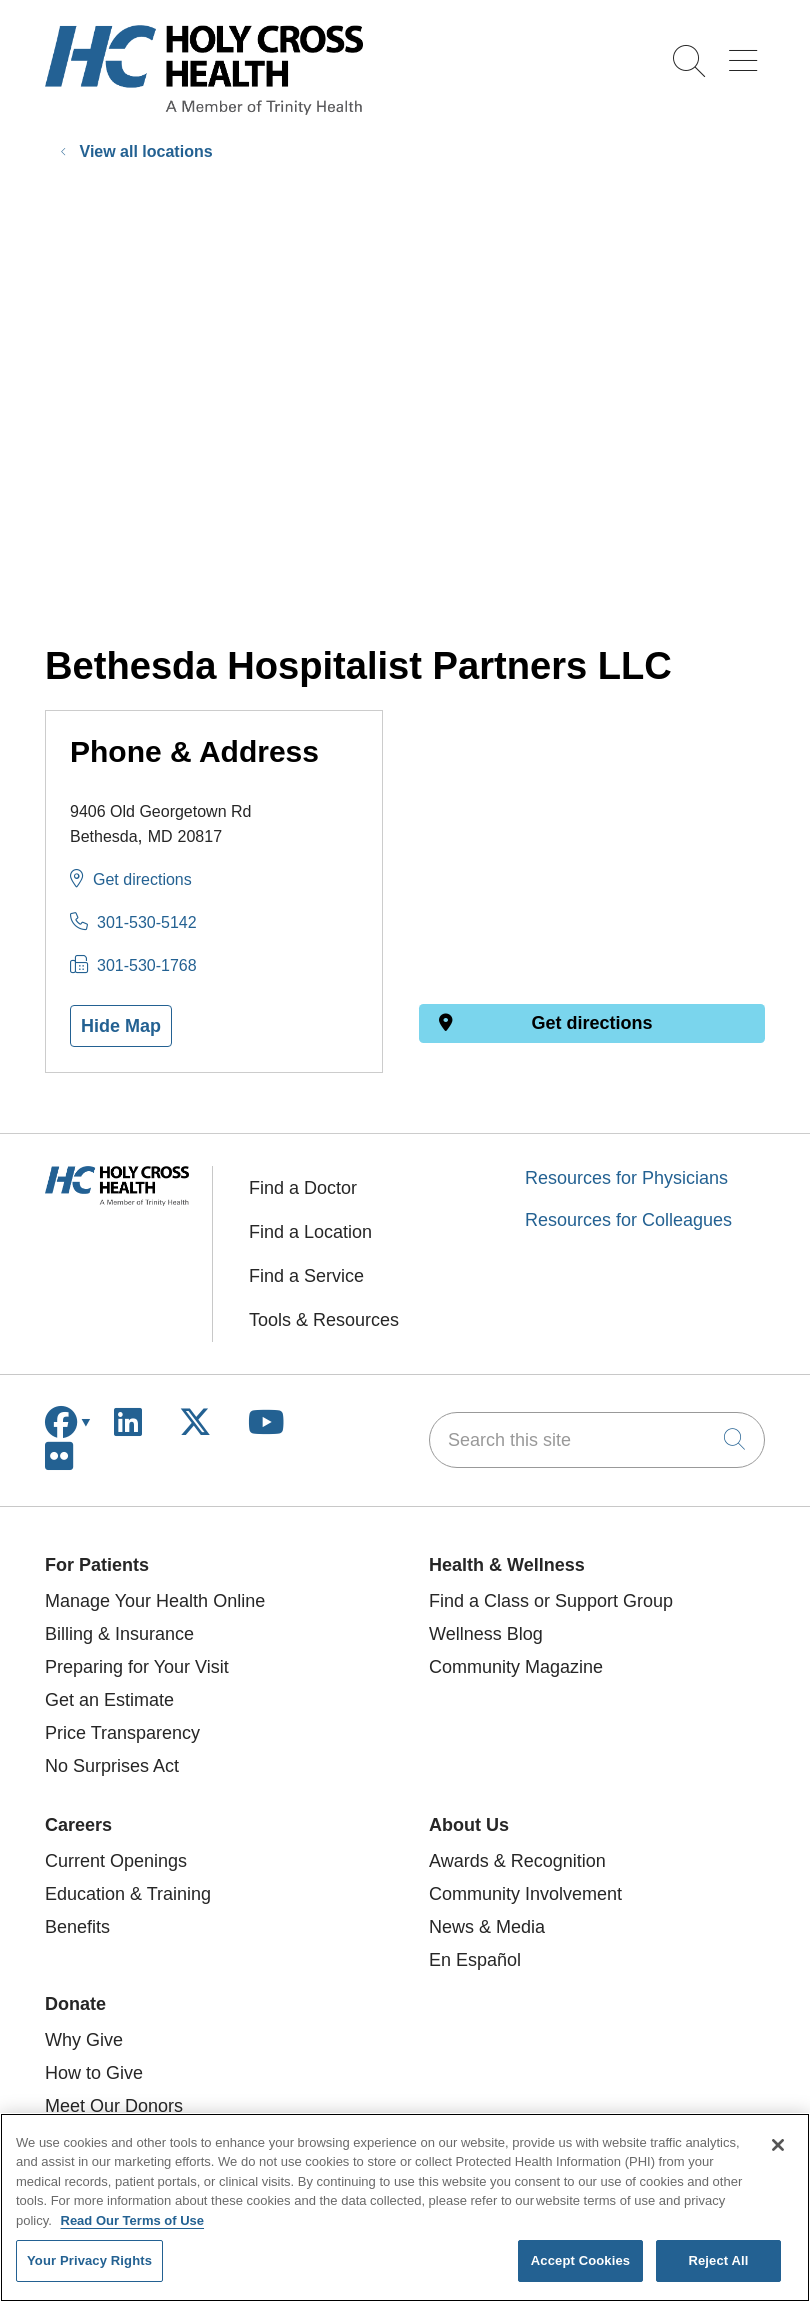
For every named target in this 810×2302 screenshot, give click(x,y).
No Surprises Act (112, 1766)
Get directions (142, 879)
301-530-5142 (147, 922)
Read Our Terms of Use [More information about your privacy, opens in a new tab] (133, 2220)
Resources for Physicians (626, 1178)
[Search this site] (597, 1440)
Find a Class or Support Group (551, 1601)
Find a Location (310, 1232)
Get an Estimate (109, 1700)
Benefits (77, 1927)
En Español (475, 1960)
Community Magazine (516, 1667)
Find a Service (306, 1276)
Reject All (718, 2260)
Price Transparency (122, 1733)
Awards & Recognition (517, 1861)
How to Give (94, 2073)
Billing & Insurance (119, 1634)
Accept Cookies (580, 2260)
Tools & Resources (324, 1320)
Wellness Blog (486, 1634)
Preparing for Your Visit (137, 1667)
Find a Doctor (303, 1188)
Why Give (84, 2040)
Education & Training (128, 1894)
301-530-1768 (147, 965)
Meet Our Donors (114, 2106)
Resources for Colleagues (628, 1220)
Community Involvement (525, 1894)
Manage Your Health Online (155, 1601)
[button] (747, 53)
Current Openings (116, 1861)
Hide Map (121, 1026)
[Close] (778, 2145)
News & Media (487, 1927)
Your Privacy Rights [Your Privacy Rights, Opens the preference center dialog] (89, 2260)
